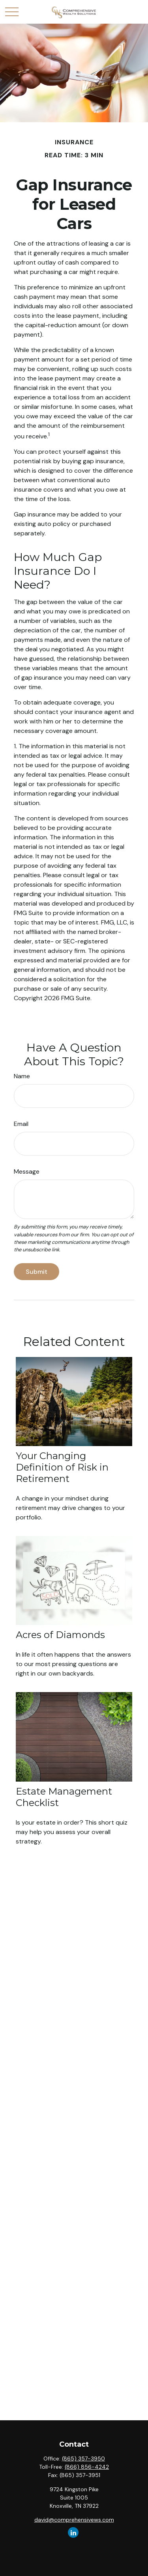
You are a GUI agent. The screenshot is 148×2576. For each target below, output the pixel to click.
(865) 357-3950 (83, 2458)
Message (26, 1171)
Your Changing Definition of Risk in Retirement (62, 1467)
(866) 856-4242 (87, 2466)
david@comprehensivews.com (74, 2519)
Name (22, 1076)
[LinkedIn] (73, 2532)
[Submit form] (36, 1271)
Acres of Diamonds (60, 1634)
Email (21, 1124)
